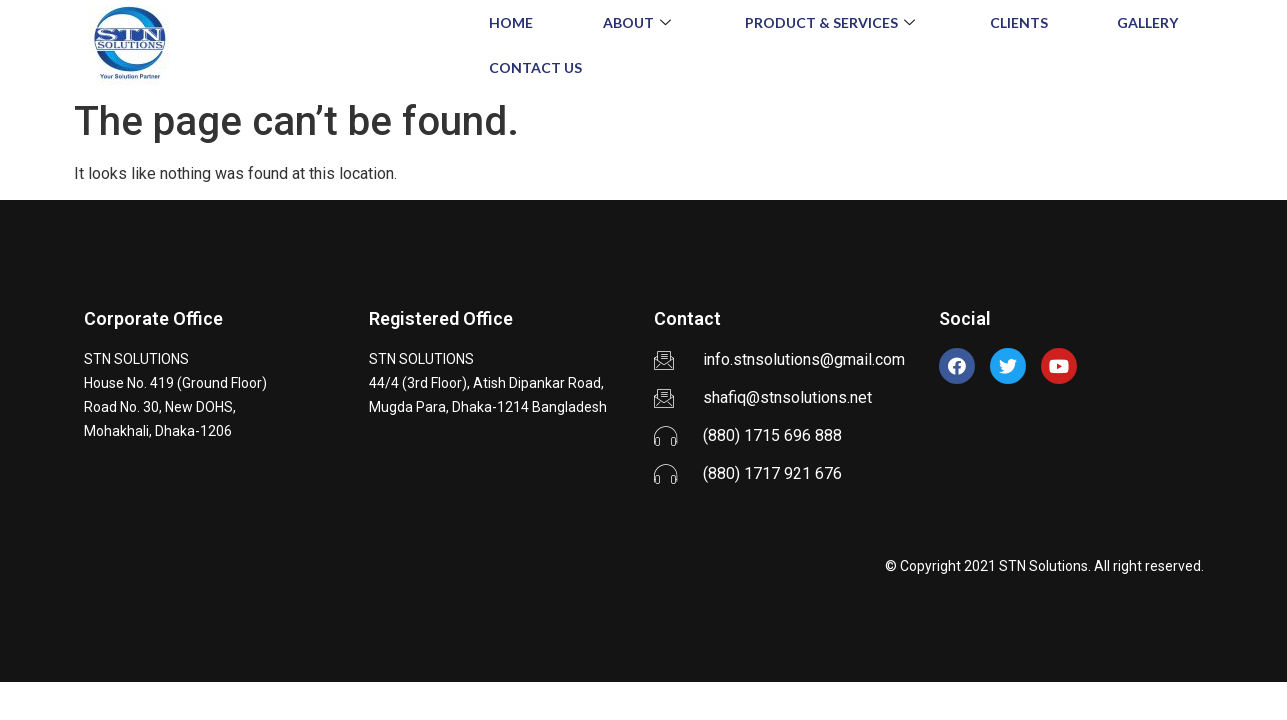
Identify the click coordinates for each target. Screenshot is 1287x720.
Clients (1019, 22)
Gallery (1147, 22)
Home (511, 22)
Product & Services (832, 22)
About (639, 22)
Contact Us (535, 67)
